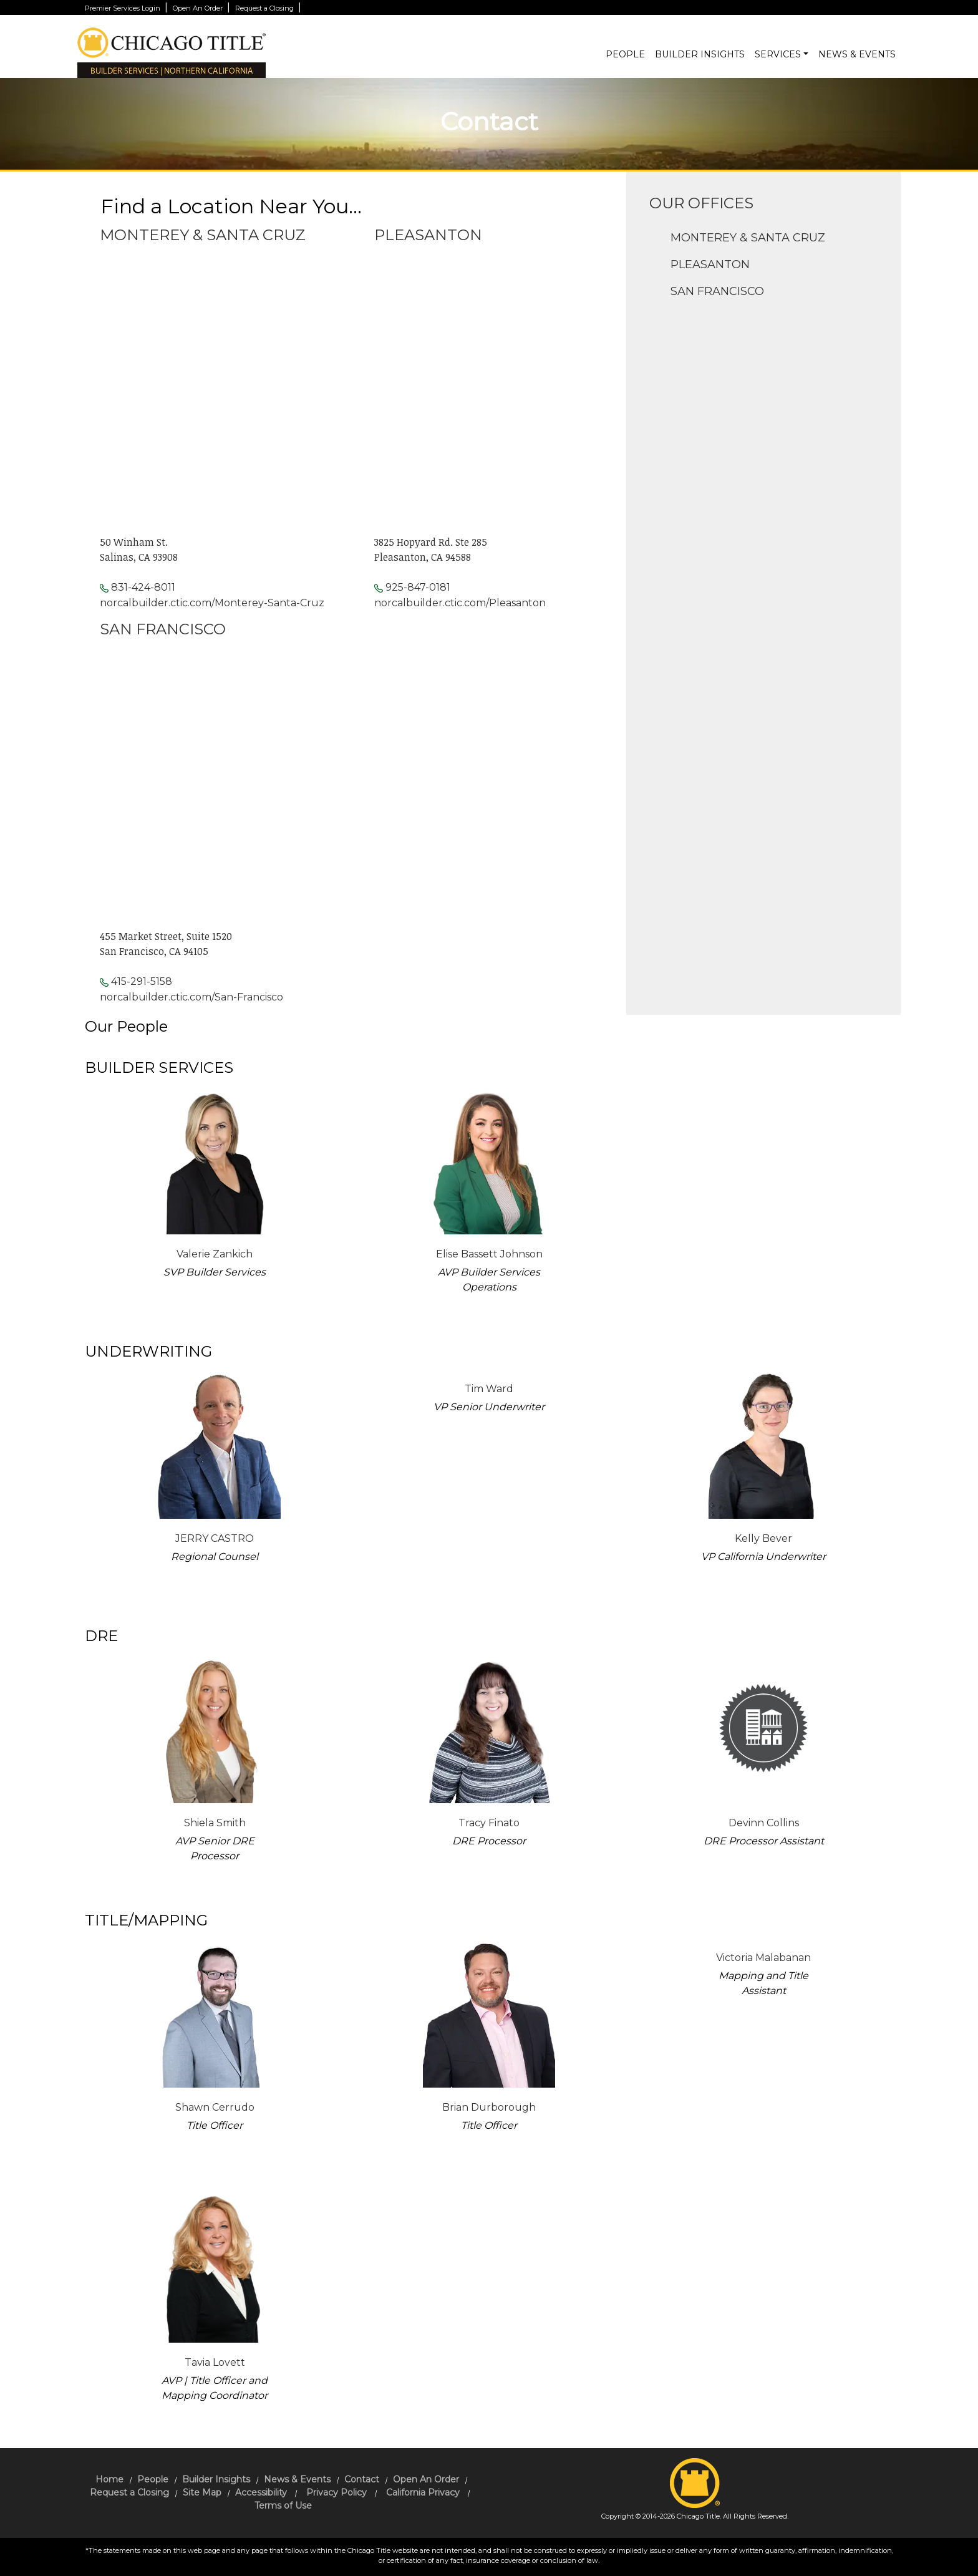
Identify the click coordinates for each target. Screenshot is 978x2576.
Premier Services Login (123, 8)
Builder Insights (700, 54)
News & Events (857, 54)
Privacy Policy (336, 2492)
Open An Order (199, 8)
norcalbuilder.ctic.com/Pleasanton (460, 603)
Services (778, 54)
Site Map (202, 2492)
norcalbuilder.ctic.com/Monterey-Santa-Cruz (212, 603)
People (625, 54)
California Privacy (423, 2492)
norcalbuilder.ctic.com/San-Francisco (191, 997)
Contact (361, 2479)
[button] (805, 54)
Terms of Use (283, 2505)
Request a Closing (265, 8)
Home (109, 2479)
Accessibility (261, 2492)
